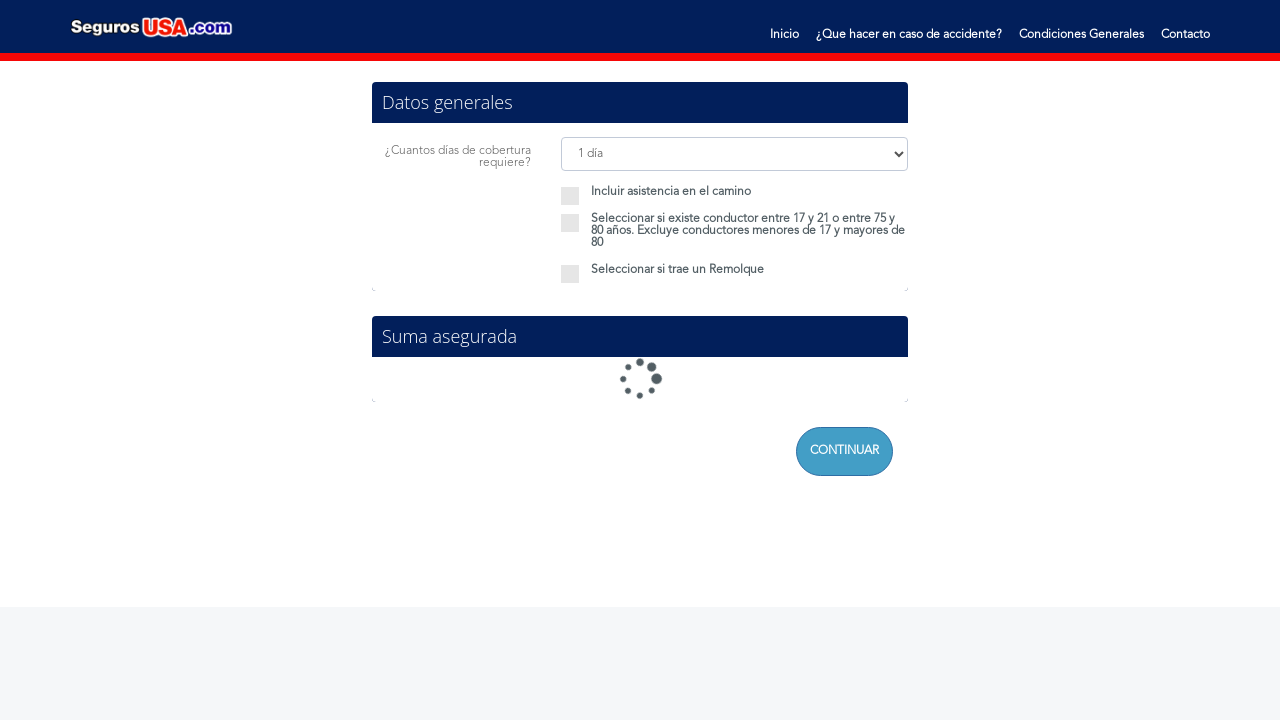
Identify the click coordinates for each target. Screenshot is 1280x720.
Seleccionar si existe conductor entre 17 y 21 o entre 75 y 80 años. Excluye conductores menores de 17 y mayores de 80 (733, 231)
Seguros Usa (152, 26)
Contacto (1185, 35)
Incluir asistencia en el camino (656, 192)
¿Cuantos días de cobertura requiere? (458, 157)
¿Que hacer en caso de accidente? (909, 35)
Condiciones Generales (1081, 35)
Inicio (784, 35)
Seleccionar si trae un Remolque (662, 270)
